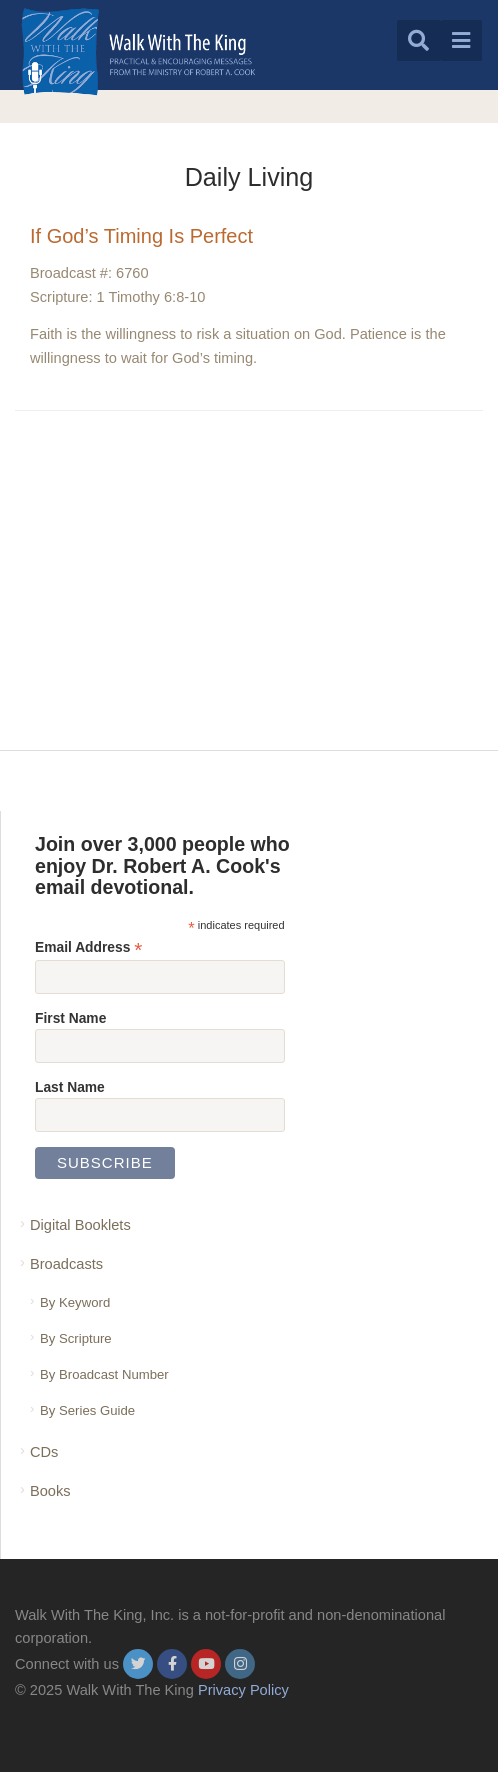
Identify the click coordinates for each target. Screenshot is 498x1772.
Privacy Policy (243, 1690)
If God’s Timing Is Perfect (141, 236)
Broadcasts (66, 1264)
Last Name (70, 1087)
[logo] (138, 51)
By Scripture (76, 1338)
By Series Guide (87, 1410)
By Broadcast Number (104, 1374)
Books (50, 1491)
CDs (44, 1452)
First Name (70, 1018)
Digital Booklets (80, 1225)
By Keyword (75, 1302)
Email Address (88, 947)
